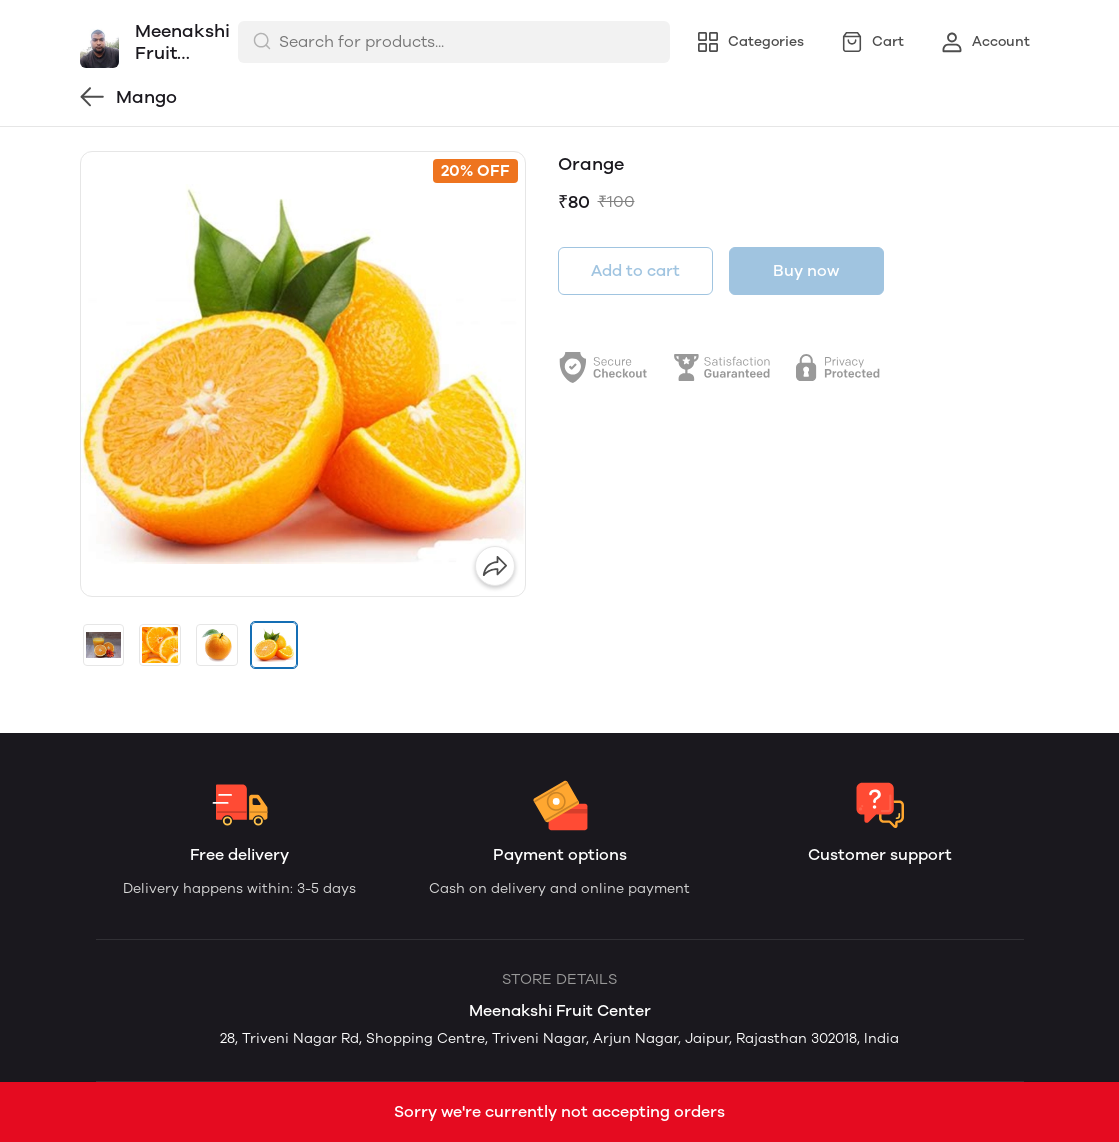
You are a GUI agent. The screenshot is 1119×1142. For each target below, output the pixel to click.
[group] (303, 374)
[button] (104, 645)
